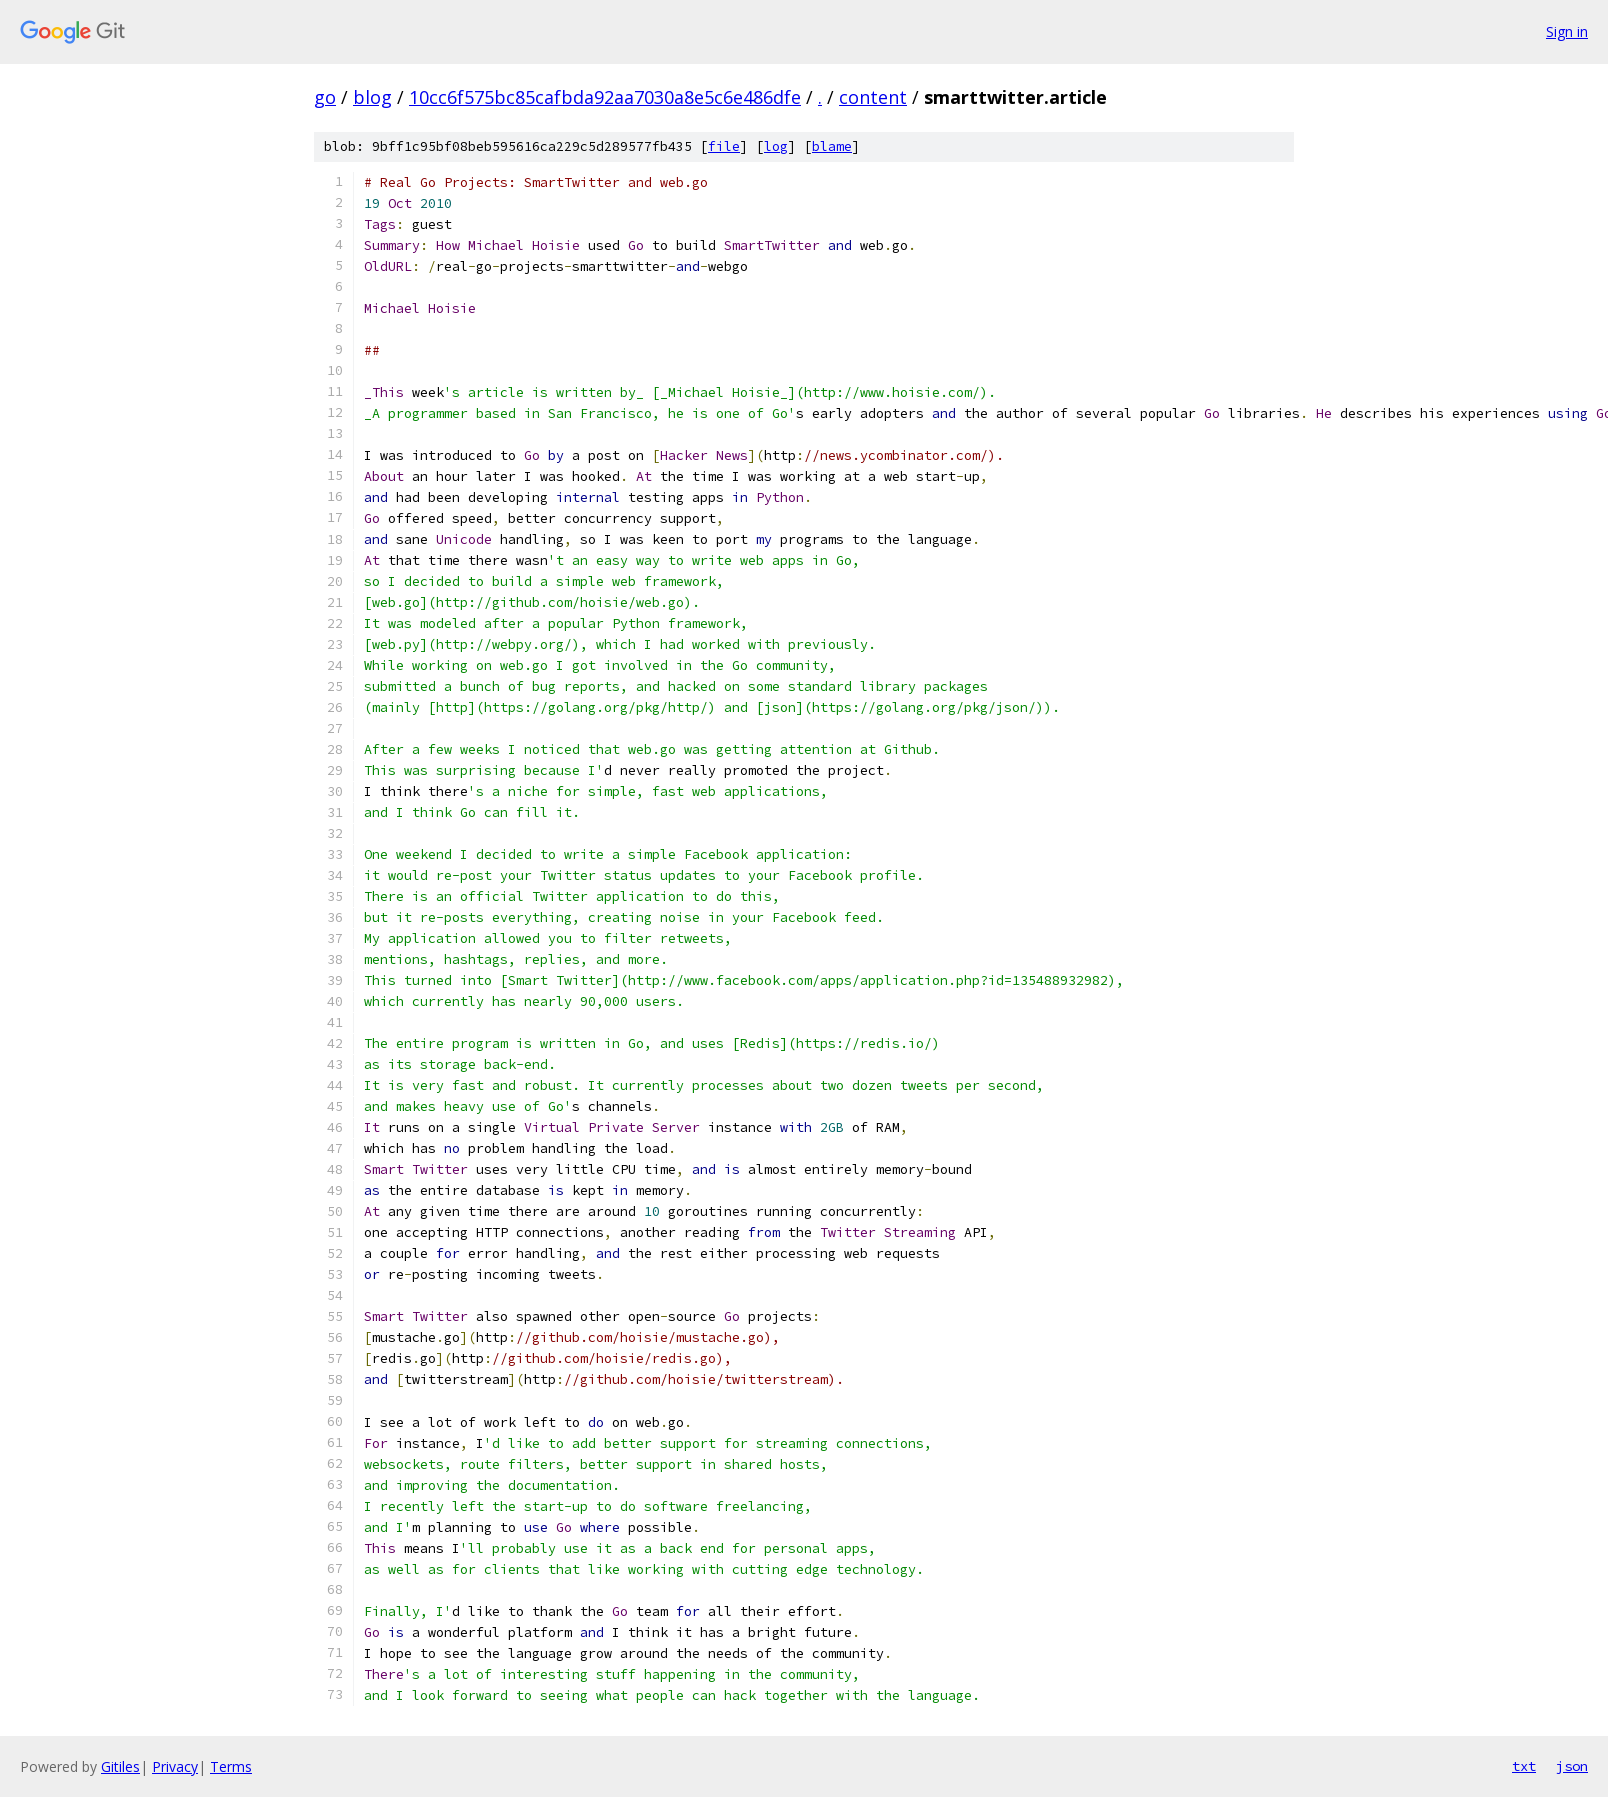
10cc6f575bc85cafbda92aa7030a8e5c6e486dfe (605, 97)
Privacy (175, 1766)
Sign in (1567, 31)
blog (372, 97)
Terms (231, 1766)
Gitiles (120, 1766)
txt (1524, 1766)
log (776, 146)
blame (832, 146)
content (873, 97)
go (325, 97)
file (724, 146)
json (1572, 1766)
